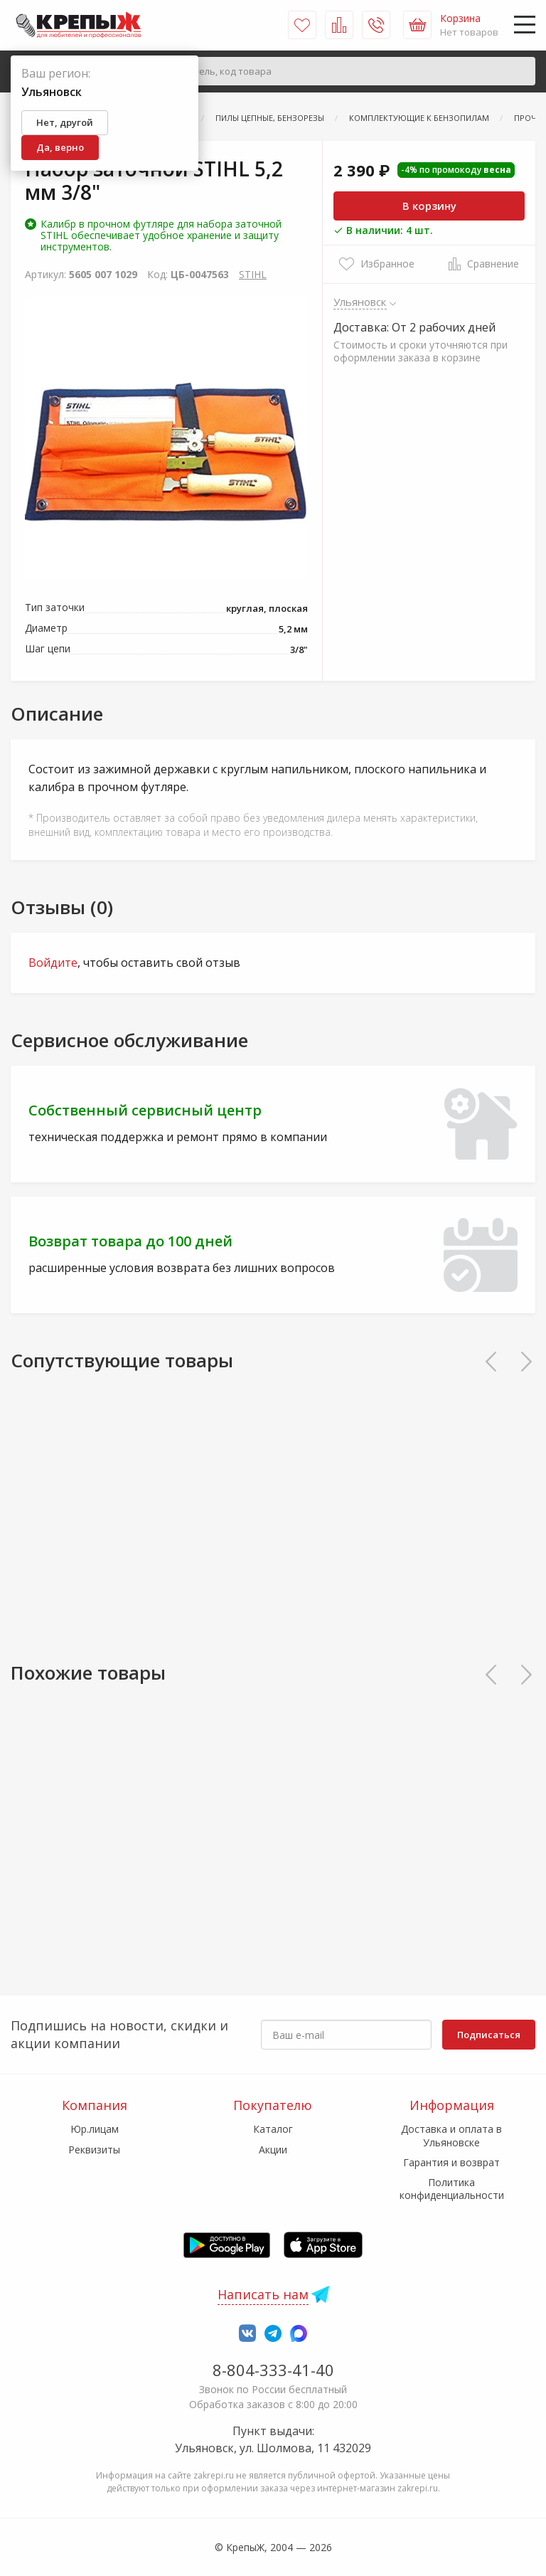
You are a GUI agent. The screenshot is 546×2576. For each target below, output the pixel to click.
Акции (273, 2149)
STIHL (253, 274)
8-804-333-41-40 (273, 2369)
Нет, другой (64, 122)
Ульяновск (360, 302)
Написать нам (263, 2294)
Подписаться (488, 2034)
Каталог (273, 2129)
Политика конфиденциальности (452, 2188)
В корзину (429, 205)
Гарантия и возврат (451, 2162)
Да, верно (60, 147)
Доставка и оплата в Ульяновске (451, 2135)
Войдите (52, 962)
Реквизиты (94, 2149)
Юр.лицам (94, 2129)
